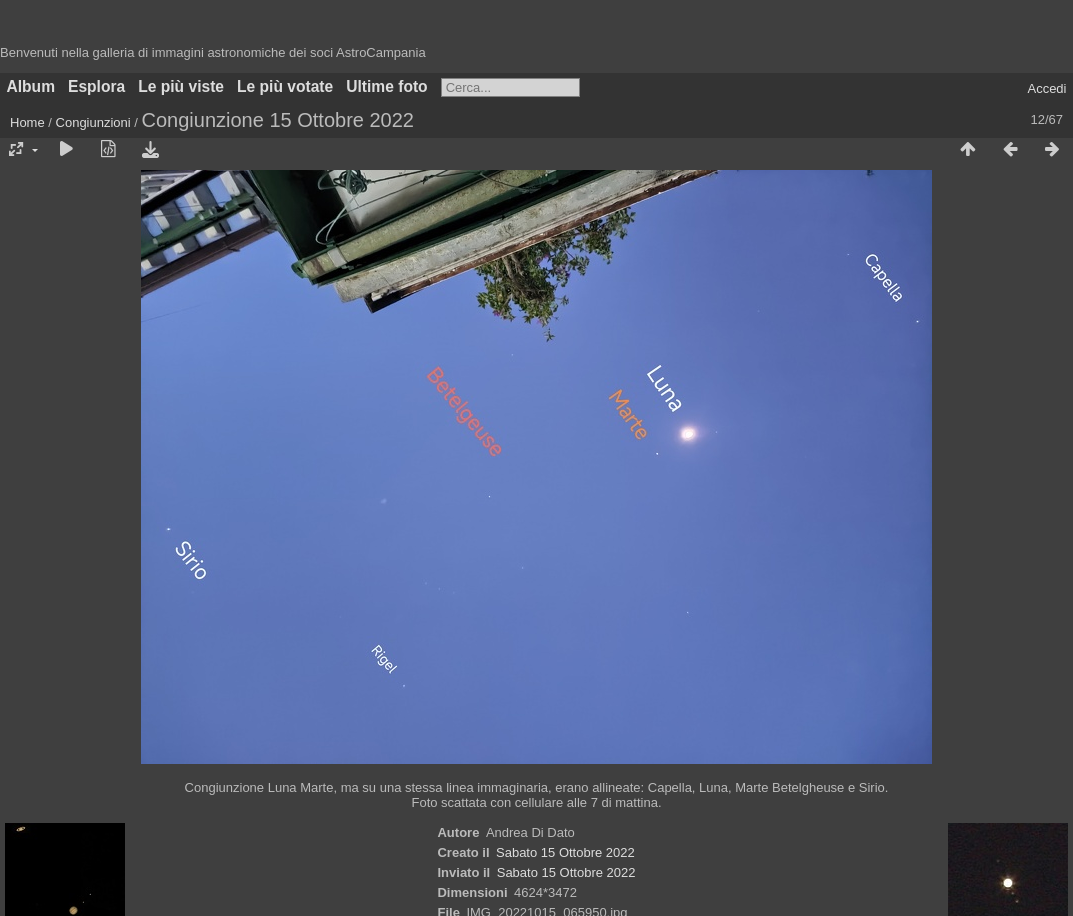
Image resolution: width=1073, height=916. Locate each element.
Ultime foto (386, 86)
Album (31, 86)
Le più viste (181, 86)
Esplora (96, 86)
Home (27, 122)
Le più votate (285, 86)
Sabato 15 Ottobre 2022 (565, 852)
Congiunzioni (93, 122)
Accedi (1046, 88)
